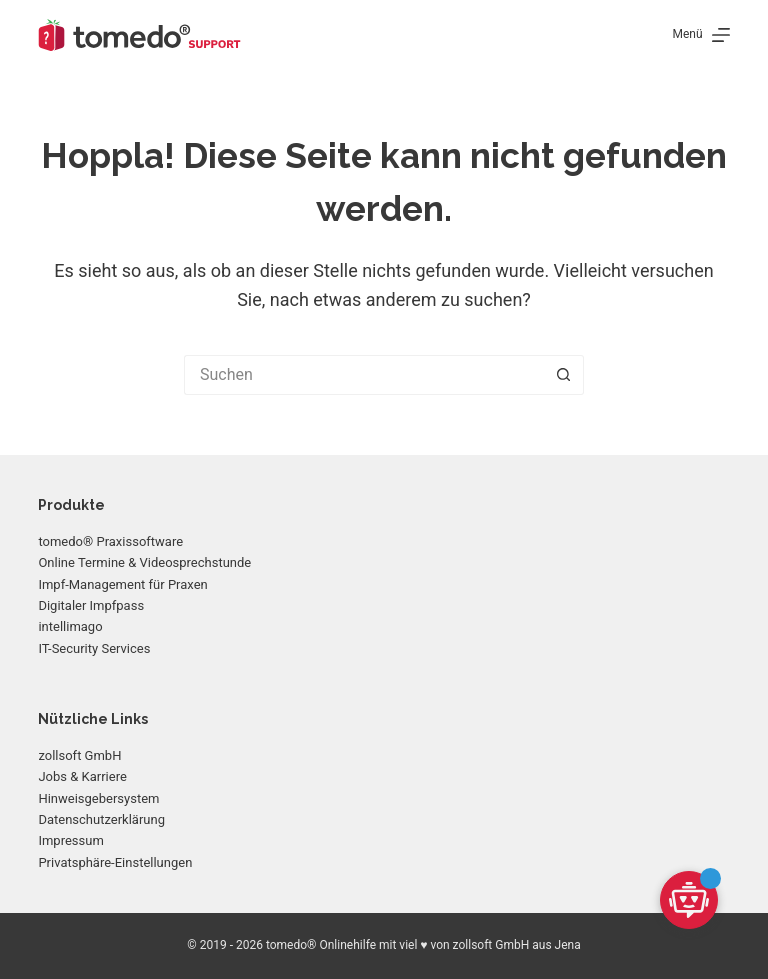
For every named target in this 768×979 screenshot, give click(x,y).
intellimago (70, 626)
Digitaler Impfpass (91, 605)
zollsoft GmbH (79, 755)
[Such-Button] (564, 375)
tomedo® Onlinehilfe (321, 945)
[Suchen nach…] (364, 375)
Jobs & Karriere (82, 776)
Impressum (70, 840)
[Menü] (701, 35)
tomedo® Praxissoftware (110, 541)
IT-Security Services (94, 648)
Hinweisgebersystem (98, 798)
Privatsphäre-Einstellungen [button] (115, 862)
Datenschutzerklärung (101, 819)
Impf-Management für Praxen (122, 584)
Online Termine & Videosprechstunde (144, 562)
